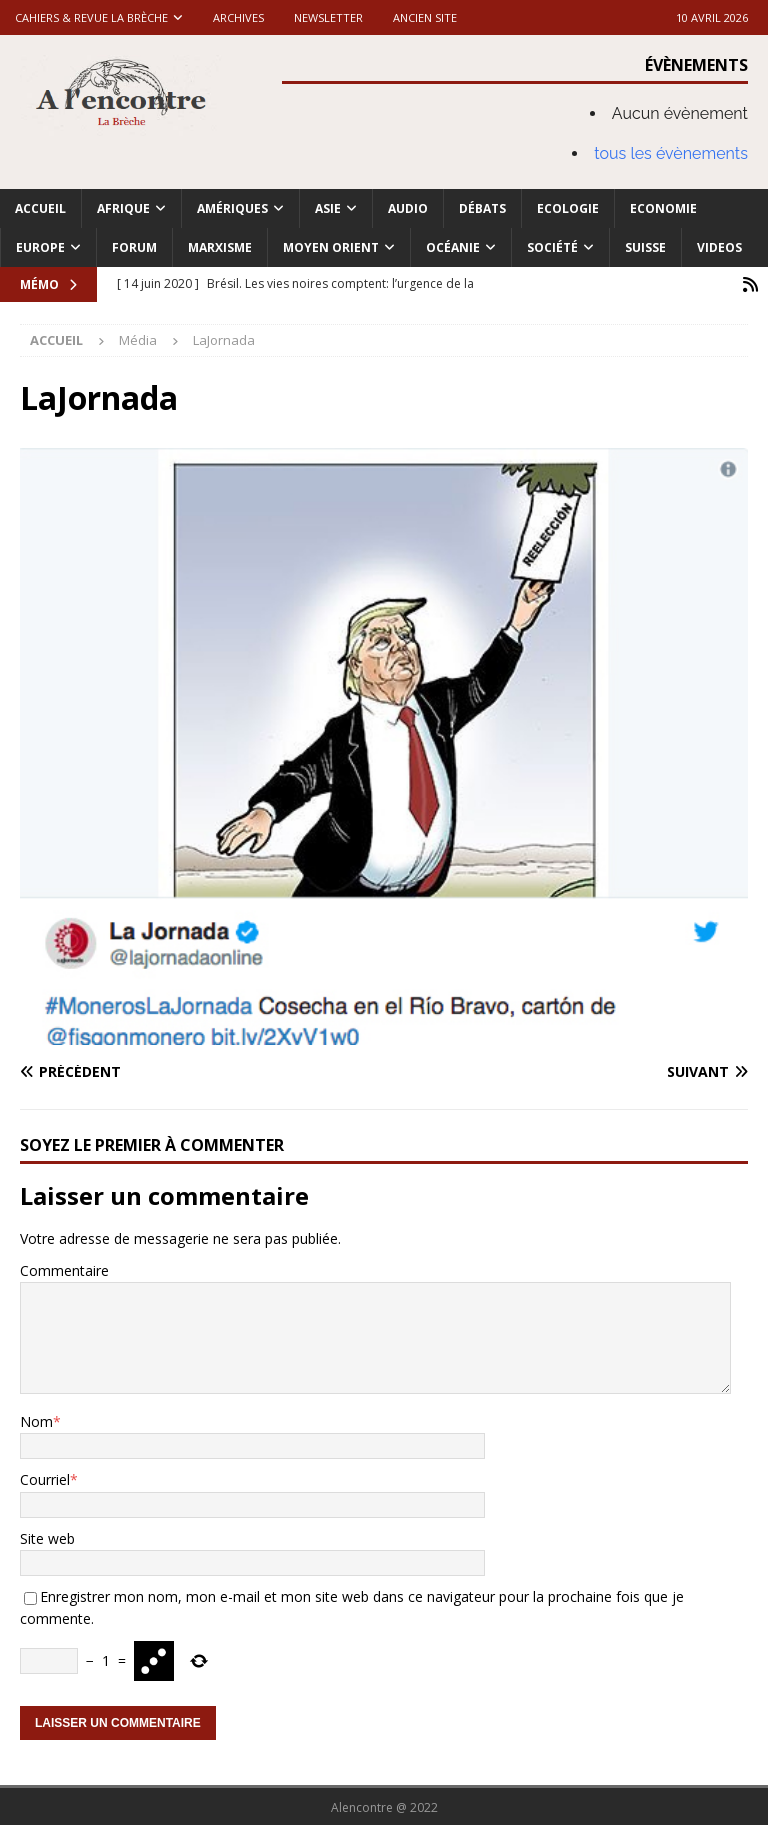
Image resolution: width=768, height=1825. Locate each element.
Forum (134, 247)
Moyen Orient (331, 247)
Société (552, 247)
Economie (663, 208)
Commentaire (64, 1269)
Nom (36, 1419)
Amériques (232, 208)
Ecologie (568, 208)
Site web (47, 1536)
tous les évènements (671, 153)
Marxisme (220, 247)
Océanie (453, 247)
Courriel (45, 1478)
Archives (238, 17)
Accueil (40, 208)
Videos (719, 247)
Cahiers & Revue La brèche (91, 17)
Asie (328, 208)
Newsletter (328, 17)
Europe (40, 247)
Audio (408, 208)
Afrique (123, 208)
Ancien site (425, 17)
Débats (482, 208)
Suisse (645, 247)
